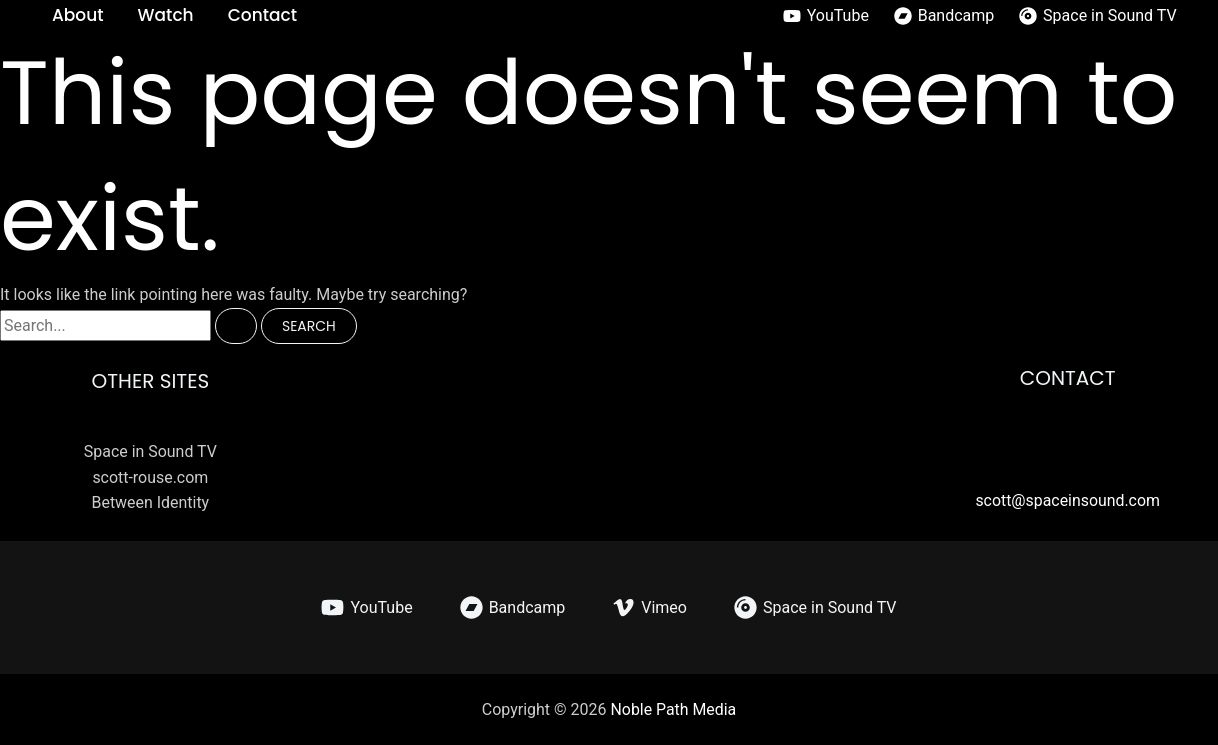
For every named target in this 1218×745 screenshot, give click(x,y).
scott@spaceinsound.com (1068, 500)
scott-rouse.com (150, 476)
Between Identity (150, 502)
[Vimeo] (649, 607)
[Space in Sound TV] (1098, 16)
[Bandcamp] (943, 16)
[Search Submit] (236, 326)
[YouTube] (825, 16)
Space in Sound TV (151, 451)
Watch (166, 15)
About (78, 15)
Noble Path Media (673, 709)
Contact (262, 15)
